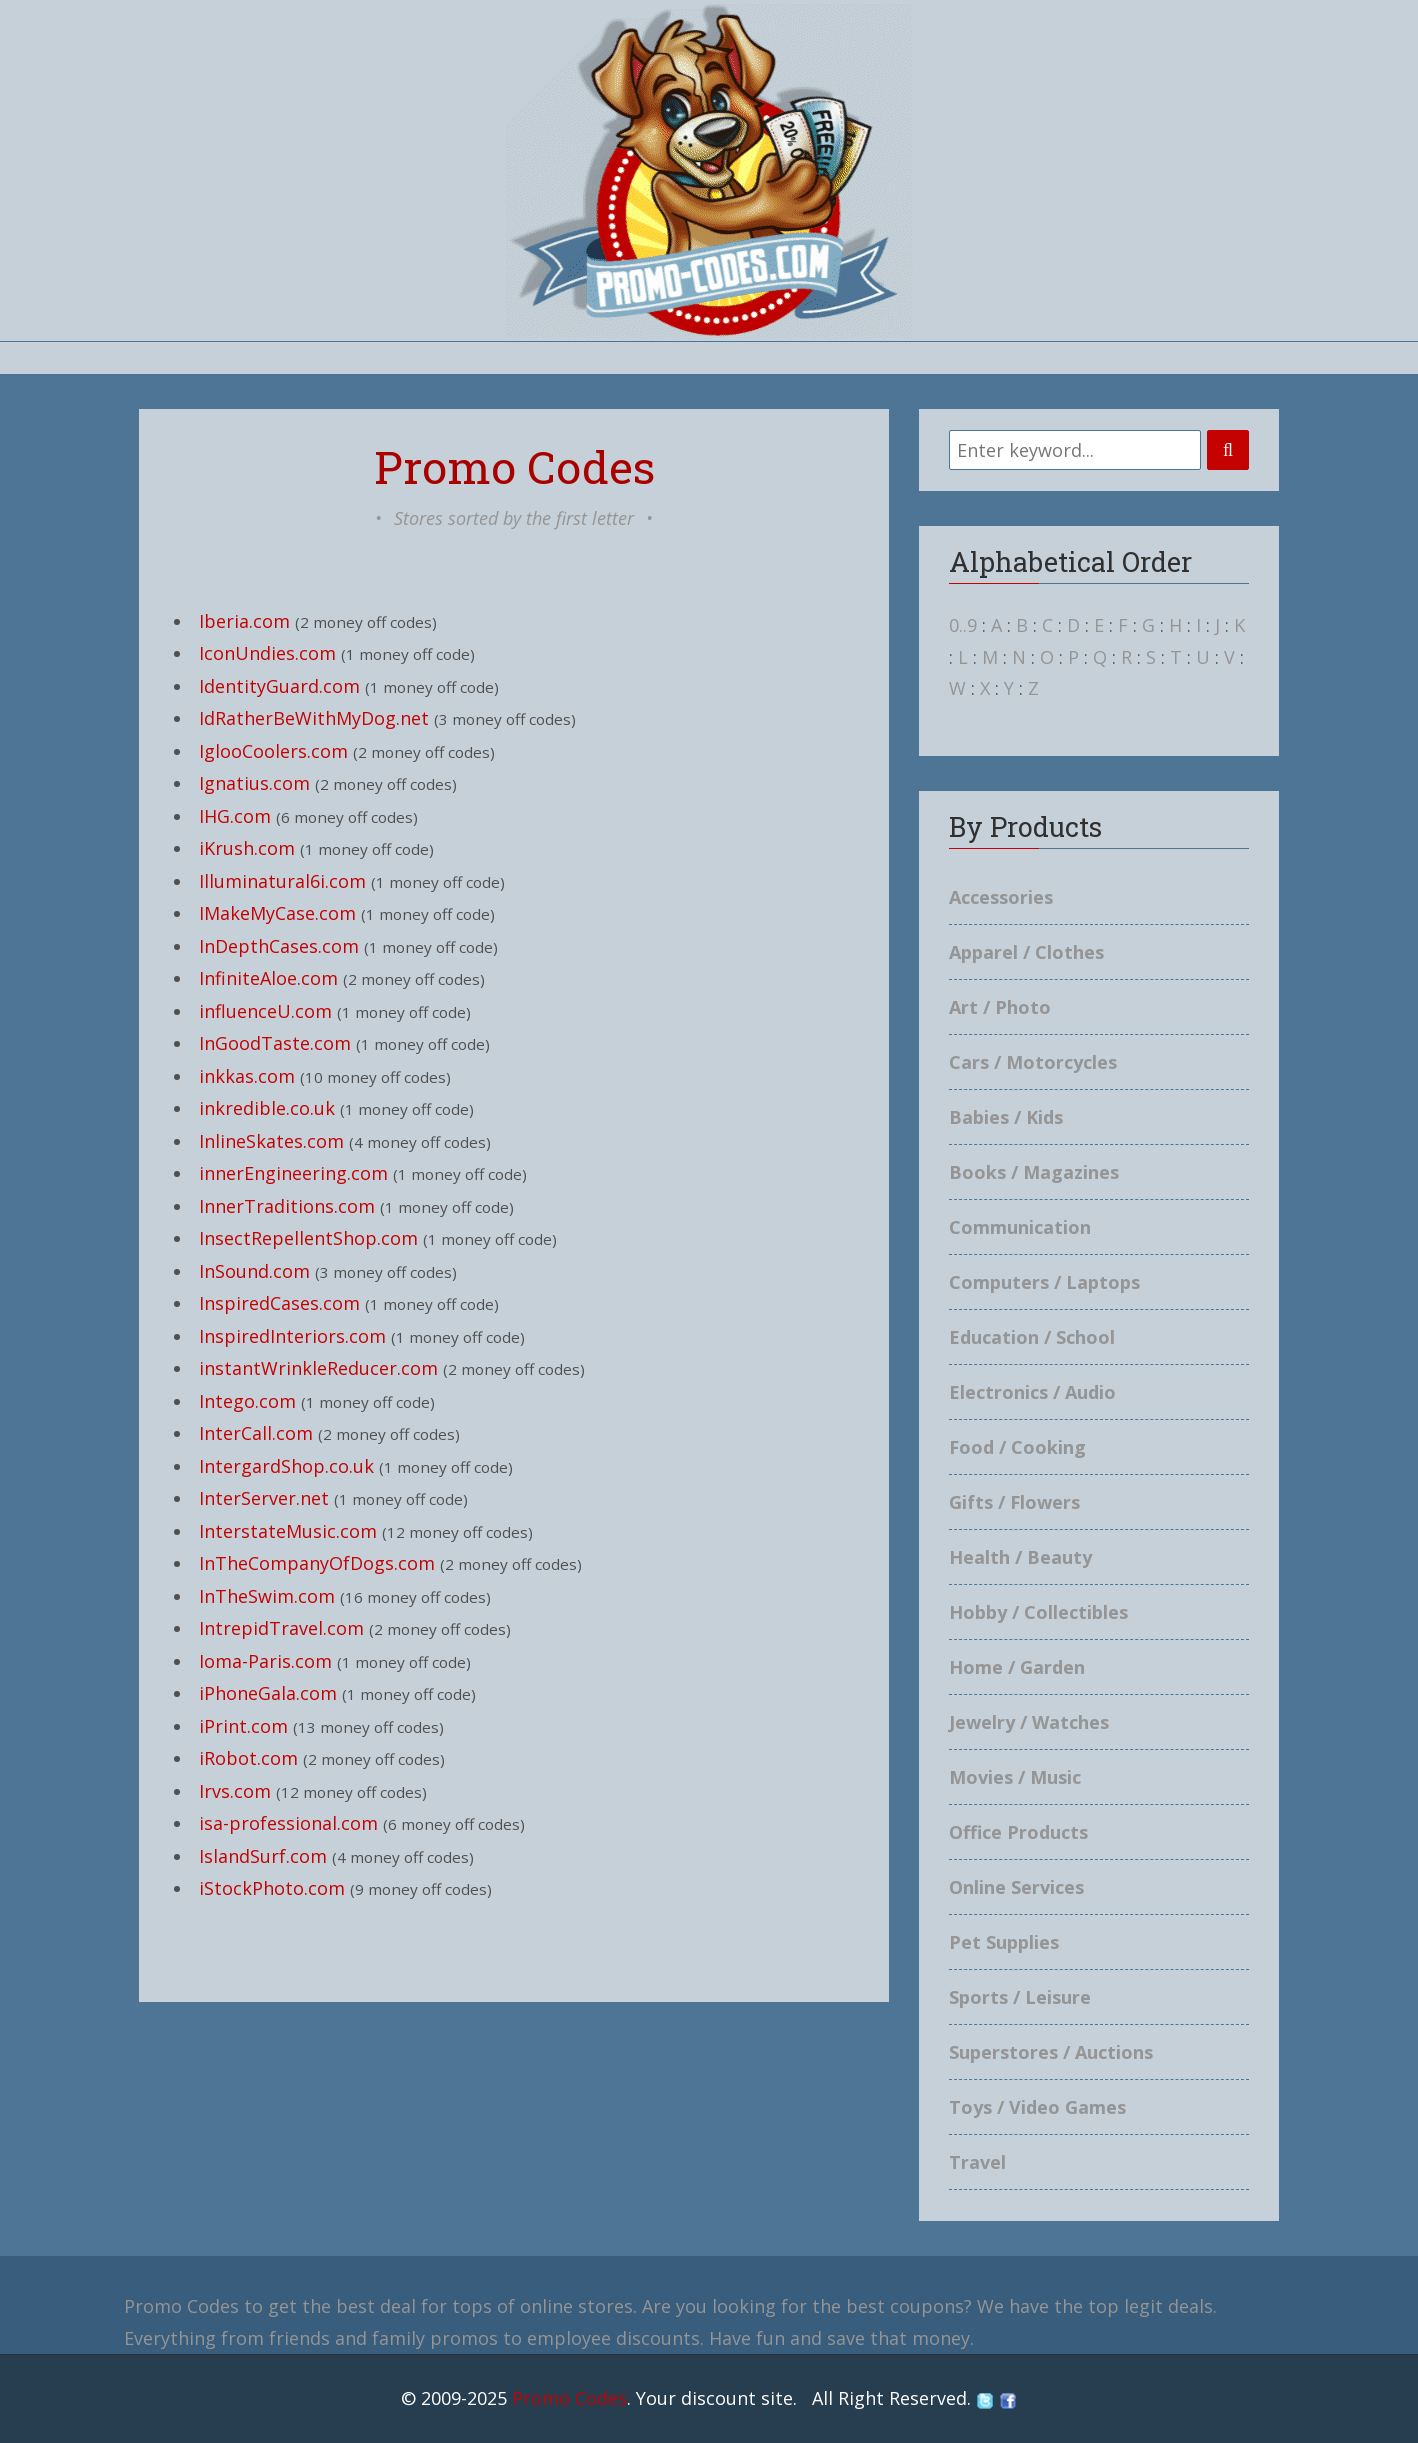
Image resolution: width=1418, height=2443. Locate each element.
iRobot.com (248, 1758)
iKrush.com (247, 848)
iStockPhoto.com (272, 1888)
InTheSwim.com (267, 1596)
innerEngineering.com (293, 1173)
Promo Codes (569, 2398)
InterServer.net (264, 1498)
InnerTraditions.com (287, 1206)
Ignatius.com (254, 783)
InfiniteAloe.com (268, 978)
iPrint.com (243, 1726)
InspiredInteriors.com (292, 1336)
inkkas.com (247, 1076)
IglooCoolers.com (273, 751)
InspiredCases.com (279, 1303)
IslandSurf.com (263, 1856)
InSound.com (254, 1271)
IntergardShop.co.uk (286, 1466)
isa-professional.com (288, 1823)
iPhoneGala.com (268, 1693)
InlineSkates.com (271, 1141)
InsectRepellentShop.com (308, 1238)
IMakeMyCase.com (277, 913)
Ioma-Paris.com (265, 1661)
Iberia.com (244, 621)
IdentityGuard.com (279, 686)
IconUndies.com (267, 653)
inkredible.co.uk (267, 1108)
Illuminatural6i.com (282, 881)
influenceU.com (265, 1011)
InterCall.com (256, 1433)
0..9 (963, 625)
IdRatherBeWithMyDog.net (314, 718)
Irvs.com (235, 1791)
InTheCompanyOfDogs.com (317, 1563)
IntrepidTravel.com (281, 1628)
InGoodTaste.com (275, 1043)
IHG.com (235, 816)
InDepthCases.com (279, 946)
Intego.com (247, 1401)
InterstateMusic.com (288, 1531)
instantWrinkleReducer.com (318, 1368)
